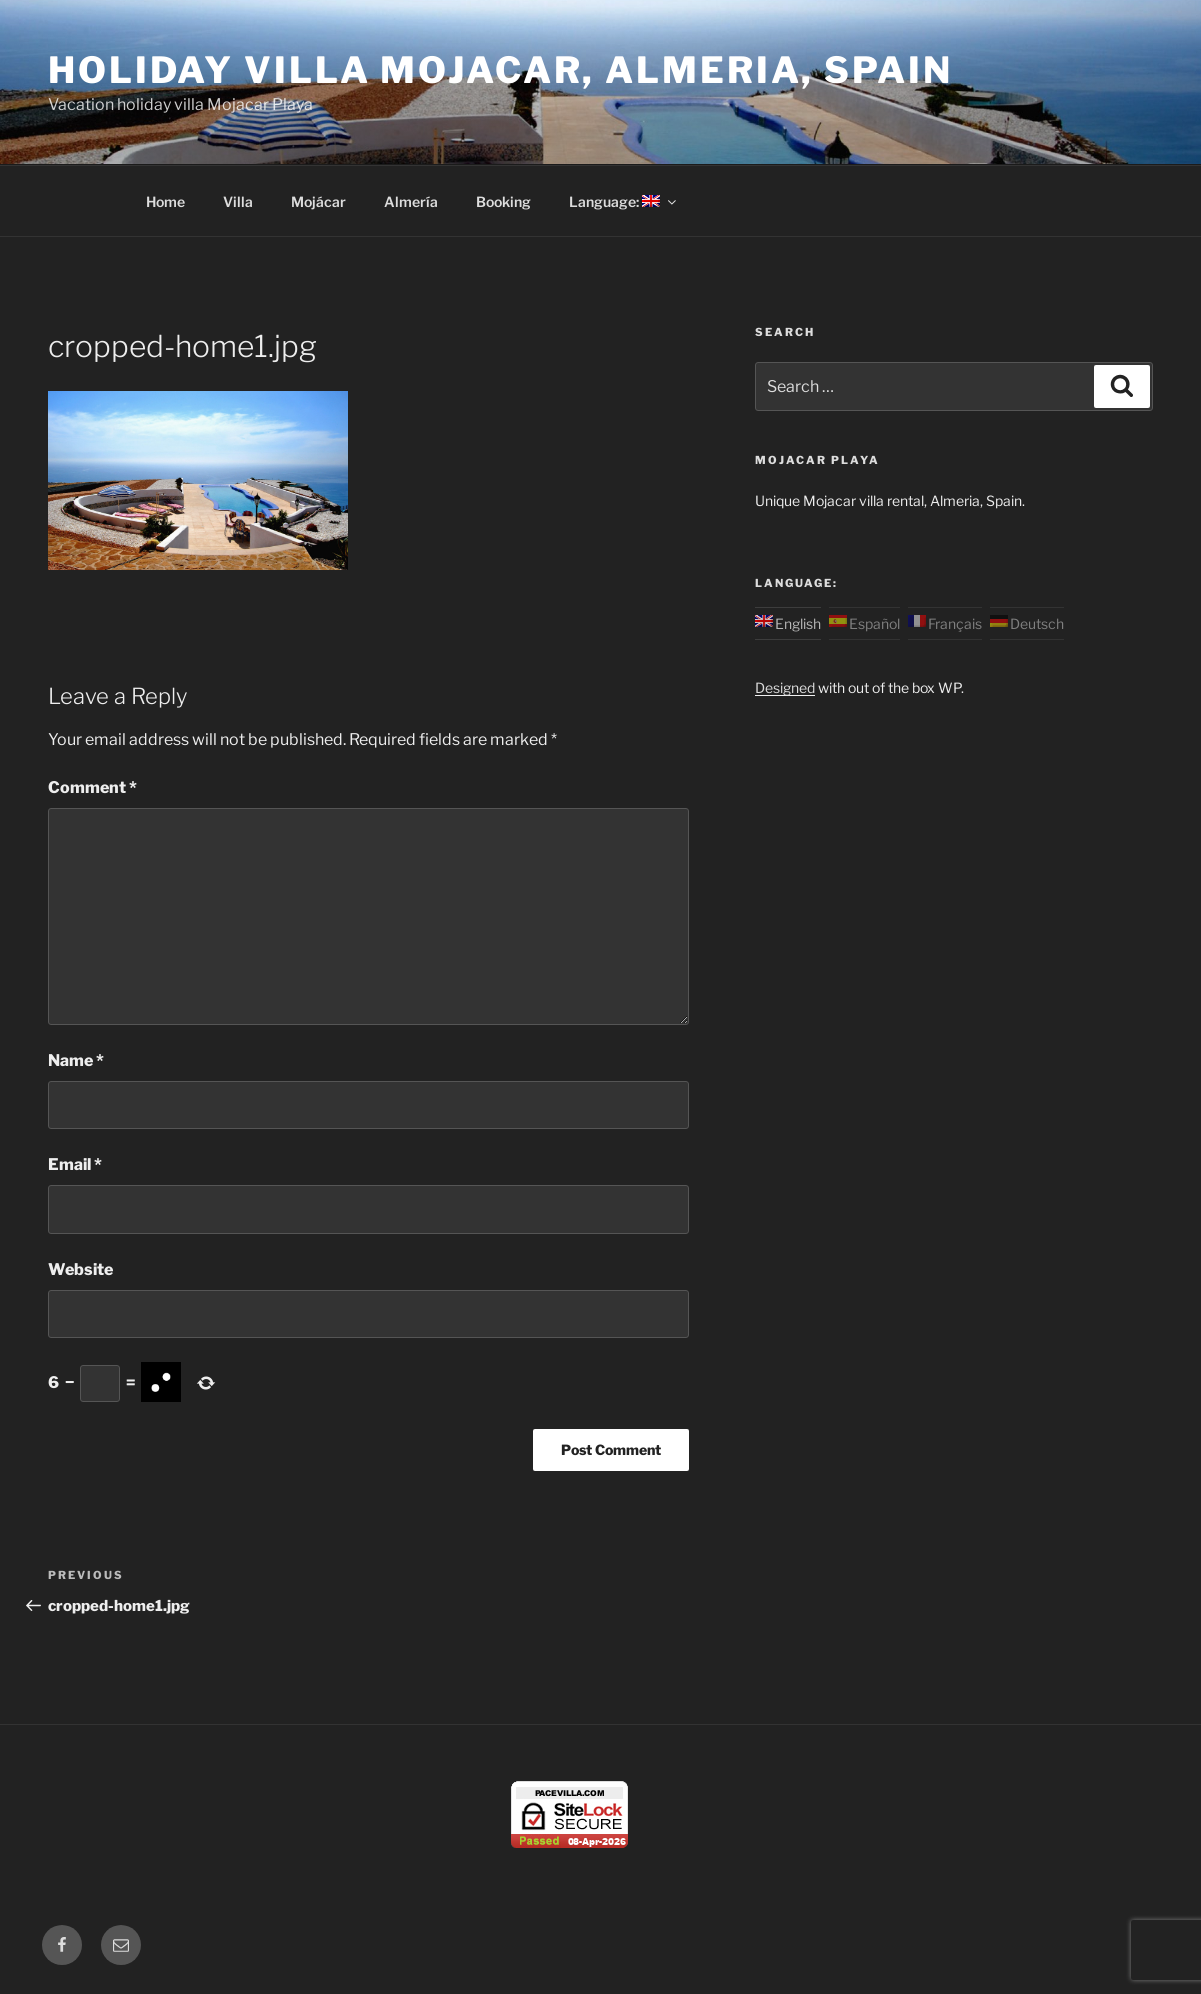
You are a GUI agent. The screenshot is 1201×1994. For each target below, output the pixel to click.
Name (76, 1060)
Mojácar (318, 201)
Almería (411, 201)
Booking (503, 201)
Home (165, 201)
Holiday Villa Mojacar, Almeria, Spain (500, 70)
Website (80, 1269)
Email (75, 1164)
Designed (785, 687)
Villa (238, 201)
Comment (92, 787)
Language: (624, 201)
